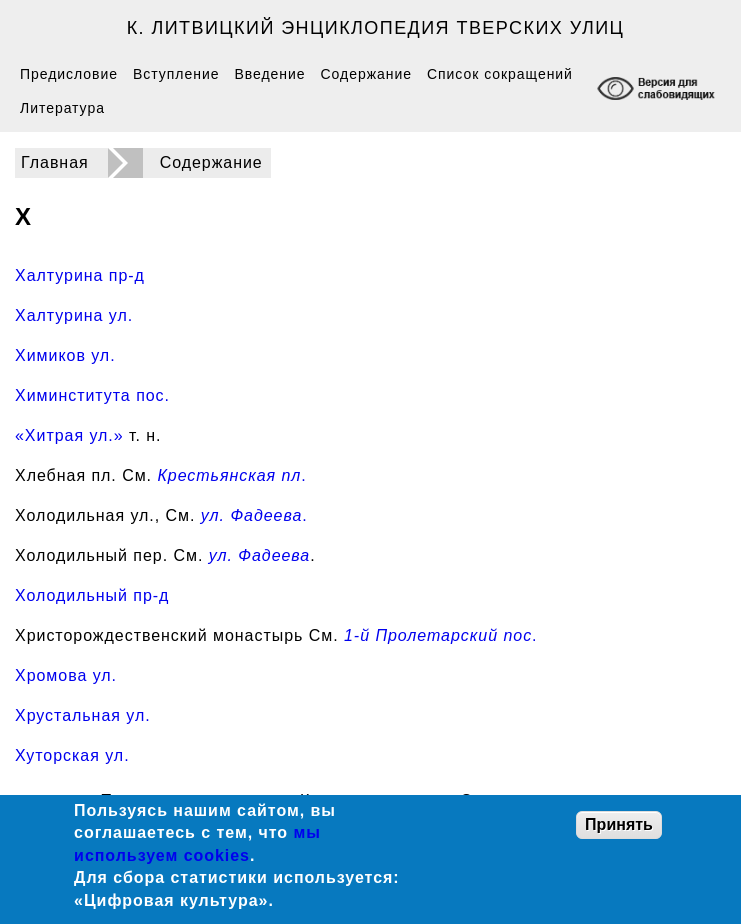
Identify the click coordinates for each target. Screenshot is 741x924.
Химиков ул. (65, 355)
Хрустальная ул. (83, 715)
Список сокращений (500, 74)
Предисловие (69, 74)
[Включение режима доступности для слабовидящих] (658, 90)
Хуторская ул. (72, 755)
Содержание (366, 74)
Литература (62, 108)
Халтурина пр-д (80, 275)
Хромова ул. (66, 675)
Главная (55, 162)
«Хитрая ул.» (69, 435)
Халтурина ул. (74, 315)
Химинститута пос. (92, 395)
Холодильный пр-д (92, 595)
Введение (269, 74)
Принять (619, 824)
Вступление (176, 74)
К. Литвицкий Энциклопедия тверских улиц (376, 28)
